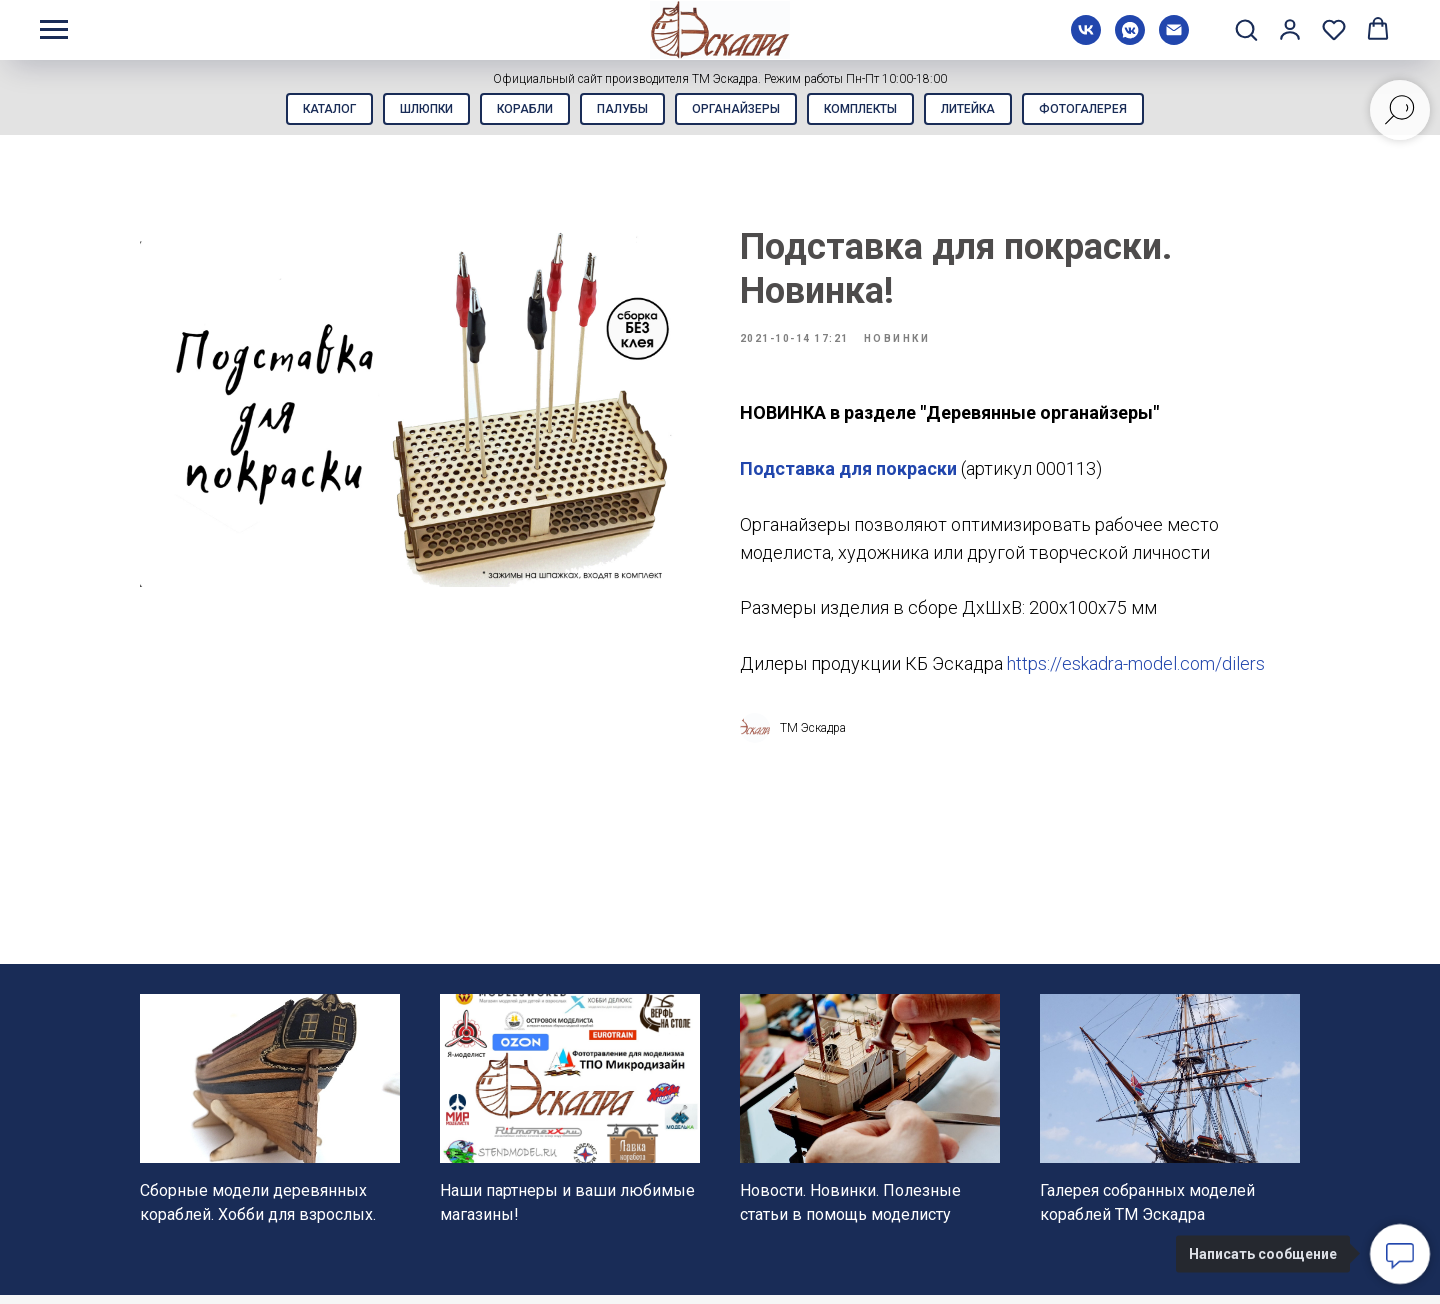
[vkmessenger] (1130, 39)
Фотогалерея (1104, 111)
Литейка (983, 111)
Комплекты (869, 111)
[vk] (1086, 39)
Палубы (619, 111)
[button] (1246, 29)
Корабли (516, 111)
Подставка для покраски (848, 477)
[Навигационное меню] (54, 30)
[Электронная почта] (1174, 39)
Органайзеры (739, 111)
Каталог (308, 111)
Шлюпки (411, 111)
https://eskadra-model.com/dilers (1136, 672)
